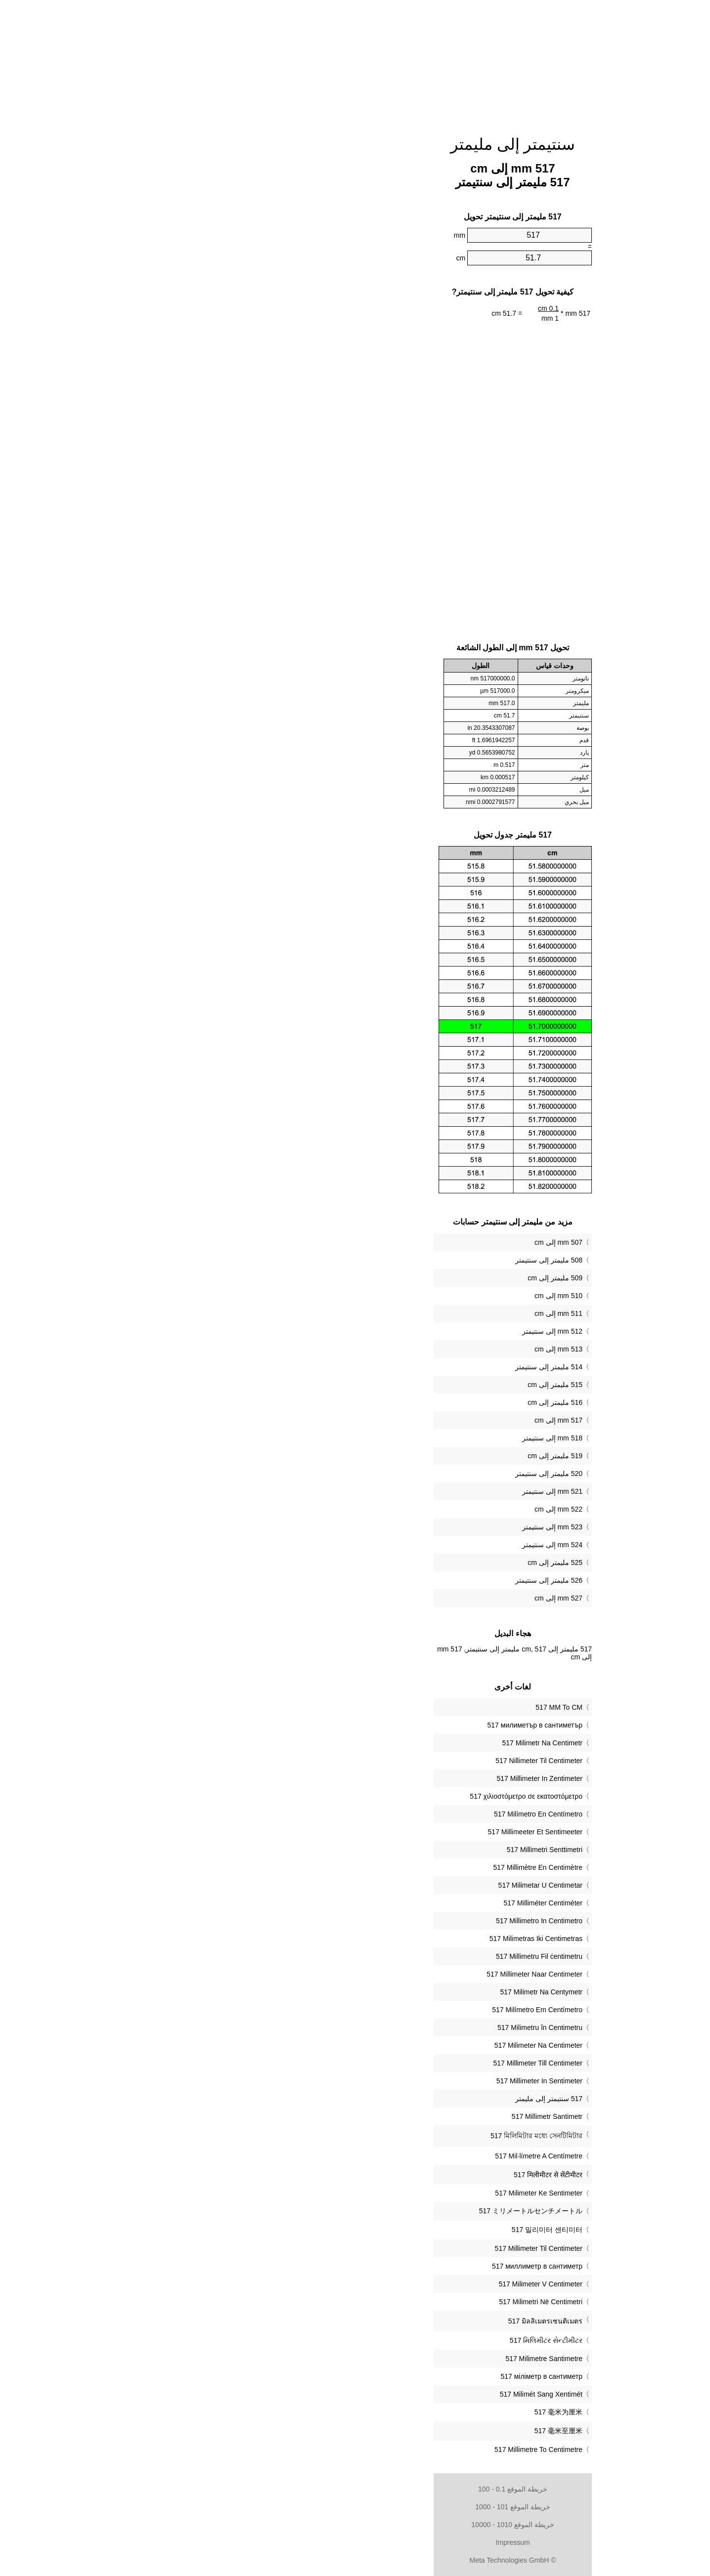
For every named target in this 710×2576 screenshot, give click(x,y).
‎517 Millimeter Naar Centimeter (377, 1974)
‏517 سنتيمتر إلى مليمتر (391, 2099)
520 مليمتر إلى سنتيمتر (391, 1474)
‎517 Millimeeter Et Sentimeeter (377, 1832)
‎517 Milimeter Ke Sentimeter (381, 2193)
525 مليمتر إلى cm (397, 1562)
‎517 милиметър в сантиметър (377, 1725)
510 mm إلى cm (401, 1296)
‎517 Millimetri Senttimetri (387, 1850)
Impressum (355, 2542)
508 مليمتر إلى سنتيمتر (391, 1260)
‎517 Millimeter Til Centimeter (381, 2248)
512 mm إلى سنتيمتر (394, 1331)
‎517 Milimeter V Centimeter (383, 2284)
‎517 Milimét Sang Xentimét (383, 2394)
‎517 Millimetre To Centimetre (381, 2449)
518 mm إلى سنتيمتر (394, 1438)
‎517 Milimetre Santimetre (386, 2359)
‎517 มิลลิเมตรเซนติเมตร (388, 2321)
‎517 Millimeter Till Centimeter (380, 2063)
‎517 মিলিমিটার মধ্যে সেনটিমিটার (379, 2136)
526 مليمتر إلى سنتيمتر (391, 1580)
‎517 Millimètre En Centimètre (380, 1867)
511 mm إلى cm (401, 1313)
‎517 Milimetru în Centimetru (382, 2027)
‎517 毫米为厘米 (401, 2412)
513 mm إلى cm (401, 1349)
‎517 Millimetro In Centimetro (381, 1921)
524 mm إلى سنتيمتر (394, 1545)
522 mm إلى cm (401, 1509)
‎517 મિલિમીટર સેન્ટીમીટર (388, 2340)
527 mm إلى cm (401, 1598)
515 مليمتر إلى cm (397, 1385)
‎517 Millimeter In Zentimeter (382, 1778)
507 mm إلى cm (401, 1242)
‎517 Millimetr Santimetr (389, 2116)
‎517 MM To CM (401, 1707)
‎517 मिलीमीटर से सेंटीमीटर (390, 2175)
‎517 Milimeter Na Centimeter (381, 2045)
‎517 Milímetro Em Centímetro (379, 2010)
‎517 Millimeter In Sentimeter (382, 2081)
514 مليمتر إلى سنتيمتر (391, 1367)
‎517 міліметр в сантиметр (384, 2376)
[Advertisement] (355, 62)
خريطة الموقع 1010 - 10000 (354, 2525)
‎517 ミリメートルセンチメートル (373, 2211)
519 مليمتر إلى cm (397, 1456)
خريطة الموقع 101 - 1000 (355, 2507)
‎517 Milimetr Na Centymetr (384, 1992)
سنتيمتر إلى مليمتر (355, 144)
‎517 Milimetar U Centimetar (383, 1885)
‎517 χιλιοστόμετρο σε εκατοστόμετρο (368, 1796)
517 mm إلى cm (401, 1420)
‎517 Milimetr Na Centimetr (384, 1743)
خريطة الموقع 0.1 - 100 (355, 2489)
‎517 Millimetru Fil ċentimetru (381, 1956)
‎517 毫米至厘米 (401, 2431)
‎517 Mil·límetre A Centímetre (381, 2156)
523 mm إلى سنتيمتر (394, 1527)
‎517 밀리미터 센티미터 (389, 2230)
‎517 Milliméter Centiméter (385, 1903)
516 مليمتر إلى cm (397, 1402)
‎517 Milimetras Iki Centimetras (378, 1939)
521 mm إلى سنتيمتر (394, 1491)
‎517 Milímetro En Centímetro (380, 1814)
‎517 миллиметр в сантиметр (379, 2266)
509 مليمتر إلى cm (397, 1278)
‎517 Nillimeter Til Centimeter (381, 1761)
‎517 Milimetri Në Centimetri (383, 2302)
